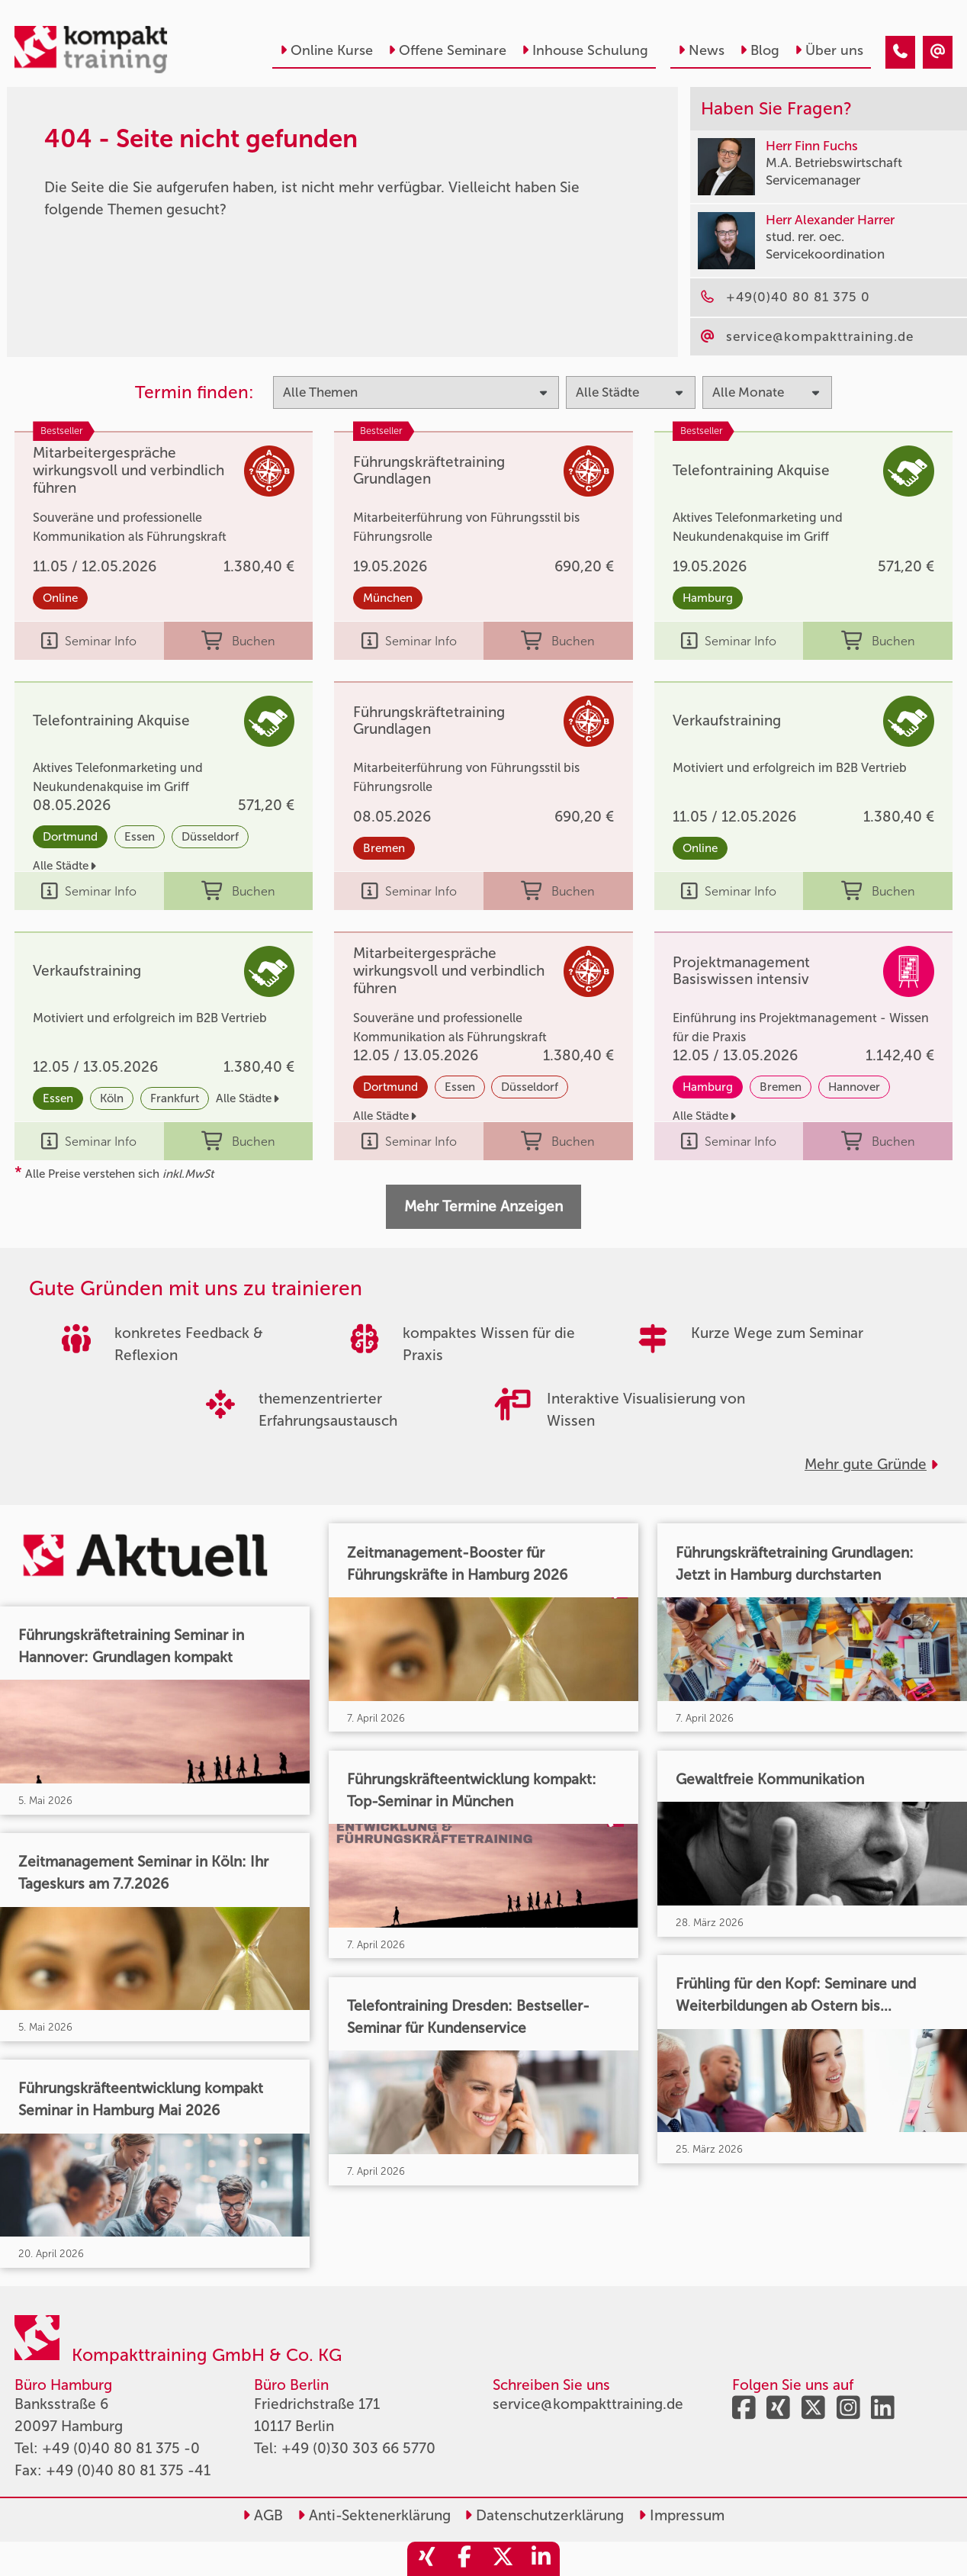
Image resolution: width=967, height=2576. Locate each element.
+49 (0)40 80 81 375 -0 (121, 2448)
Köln (112, 1098)
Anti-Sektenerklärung (374, 2515)
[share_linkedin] (541, 2559)
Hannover (854, 1087)
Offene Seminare (447, 50)
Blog (759, 50)
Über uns (829, 50)
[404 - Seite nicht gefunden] (900, 52)
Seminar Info (89, 641)
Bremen (384, 848)
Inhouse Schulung (585, 50)
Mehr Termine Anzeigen (483, 1206)
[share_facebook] (464, 2559)
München (388, 598)
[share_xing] (426, 2559)
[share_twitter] (503, 2559)
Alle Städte (64, 866)
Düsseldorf (210, 837)
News (701, 50)
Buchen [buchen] (238, 641)
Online (60, 598)
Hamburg (708, 598)
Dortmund (70, 837)
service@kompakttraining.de (588, 2404)
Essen (139, 837)
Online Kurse (326, 50)
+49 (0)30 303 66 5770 (358, 2448)
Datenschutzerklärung (544, 2515)
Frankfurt (174, 1098)
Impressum (681, 2515)
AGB (263, 2515)
